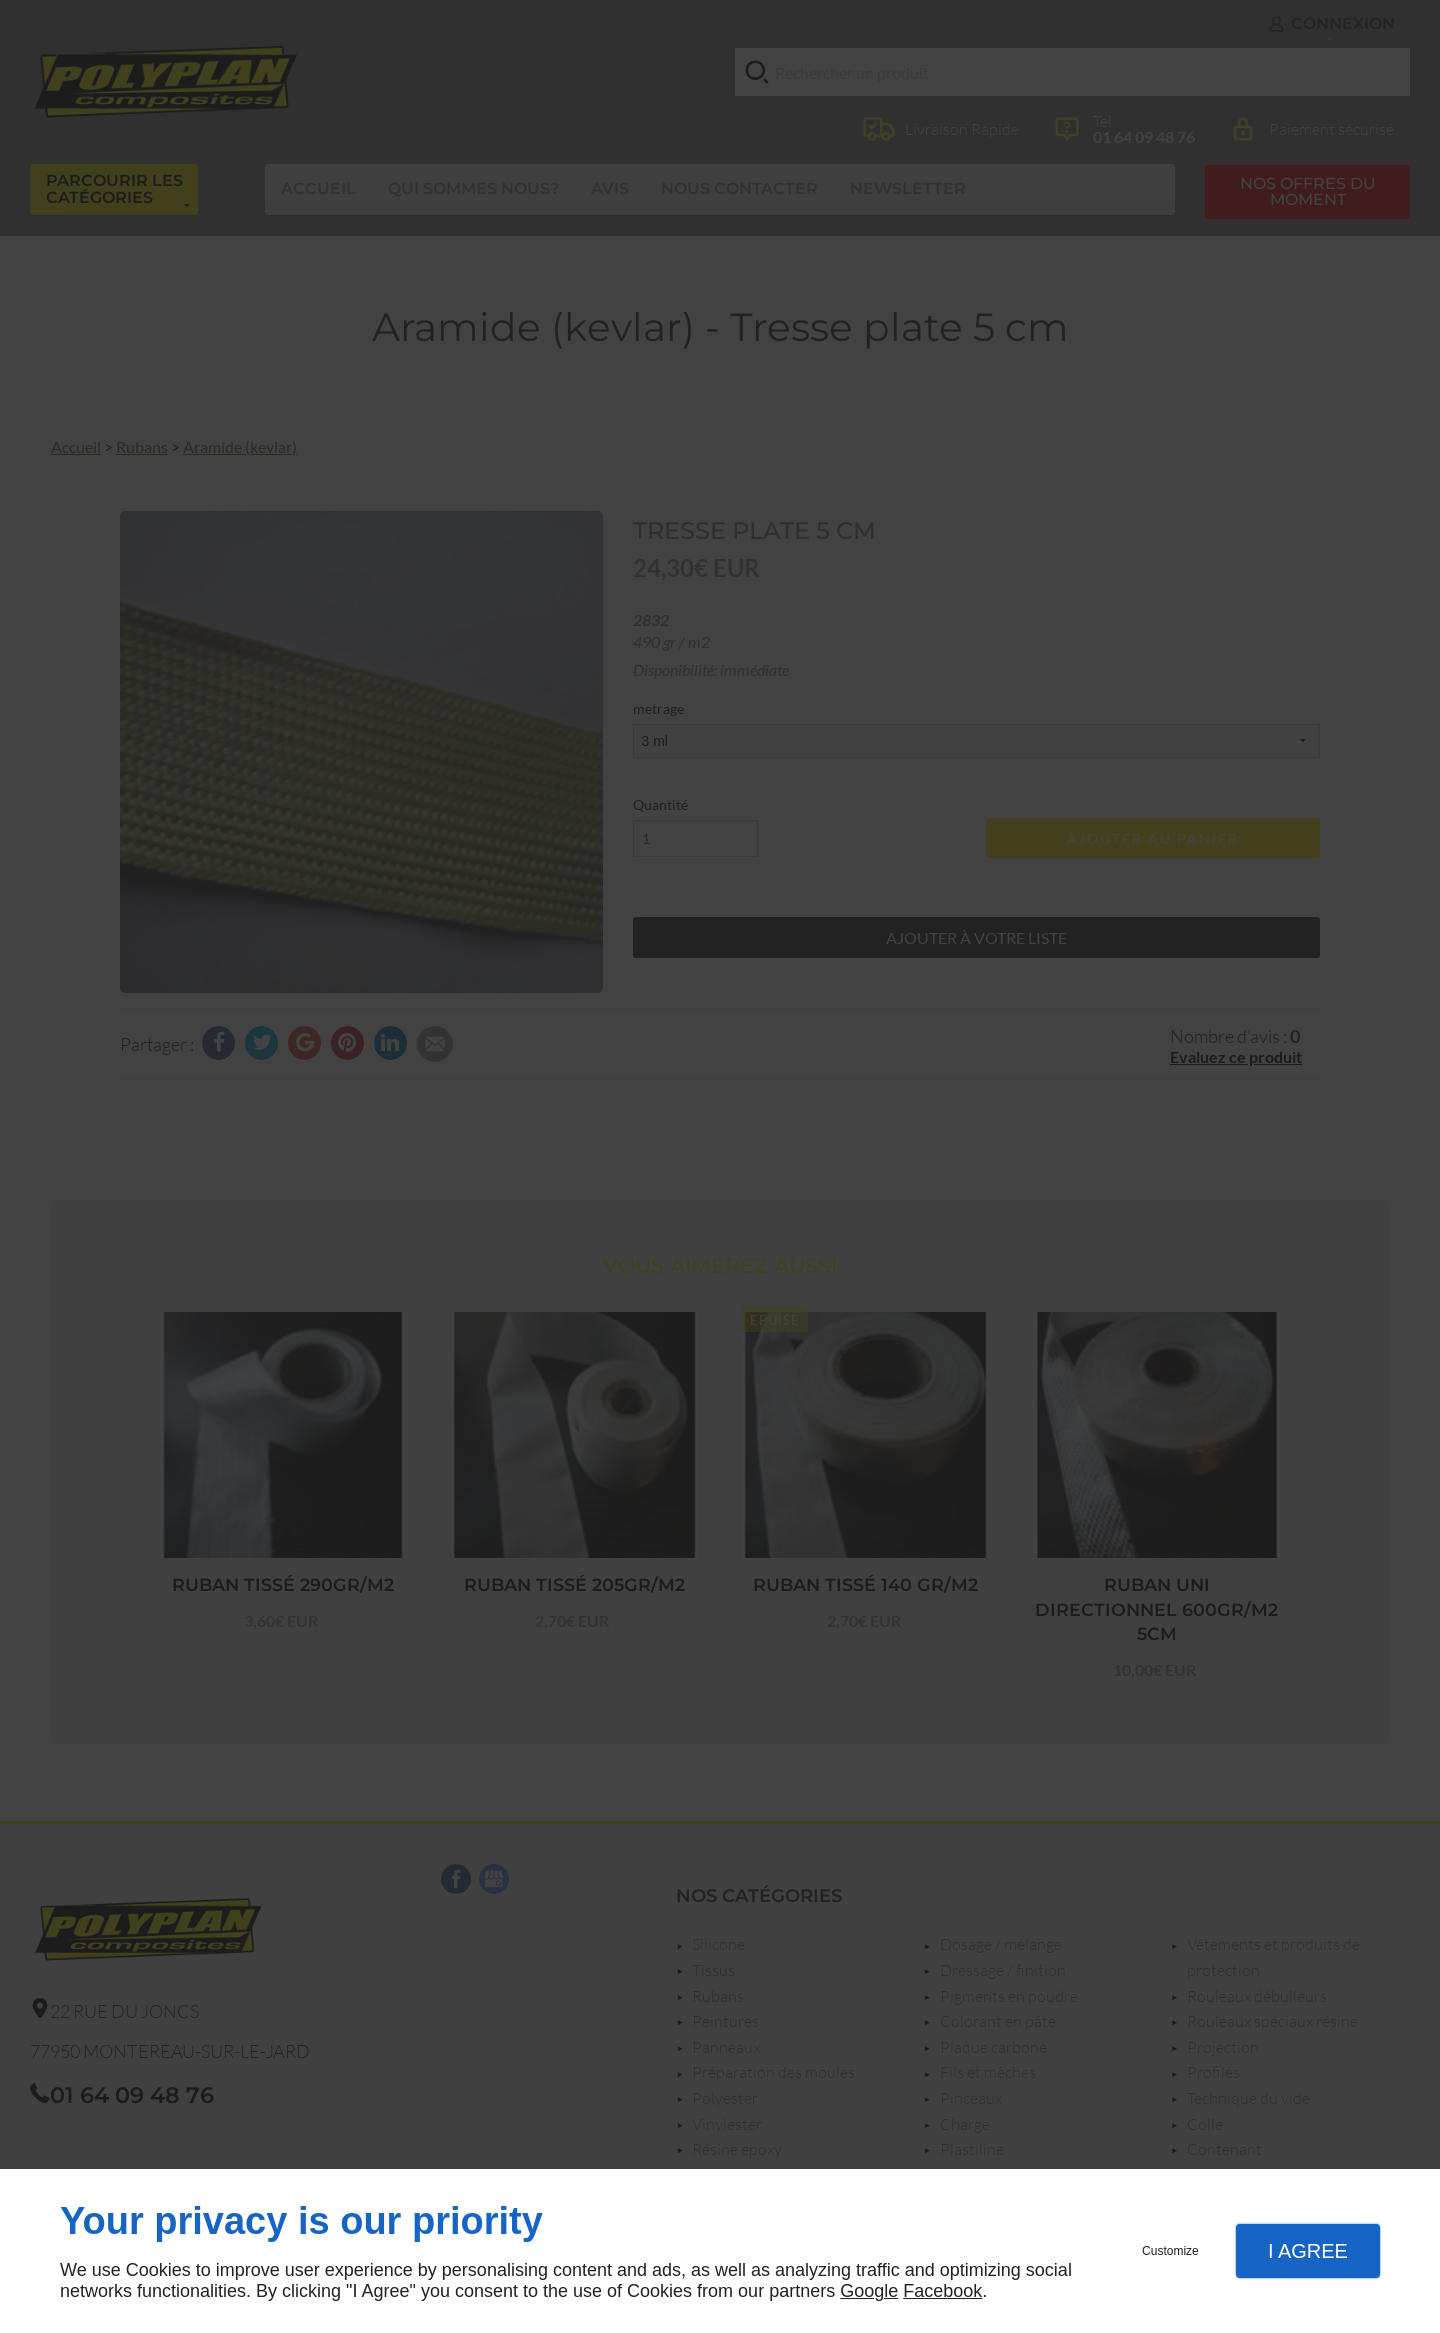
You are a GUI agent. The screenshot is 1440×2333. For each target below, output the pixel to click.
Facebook (942, 2291)
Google (869, 2291)
